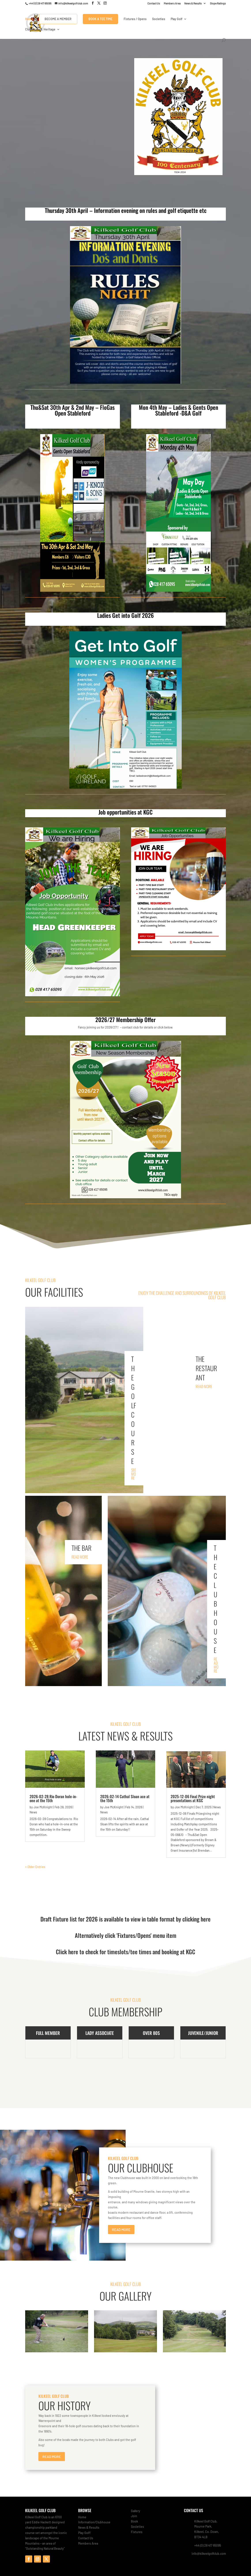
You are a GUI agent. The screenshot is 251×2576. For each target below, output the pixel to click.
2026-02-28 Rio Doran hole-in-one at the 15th (53, 1798)
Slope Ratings (218, 3)
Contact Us (153, 3)
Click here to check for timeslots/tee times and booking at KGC (125, 1951)
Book (134, 2521)
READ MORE (204, 1386)
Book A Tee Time (100, 19)
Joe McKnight (43, 1807)
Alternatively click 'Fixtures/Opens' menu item (125, 1935)
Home (29, 19)
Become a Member (58, 19)
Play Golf (176, 19)
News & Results (193, 3)
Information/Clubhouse (94, 2522)
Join (134, 2516)
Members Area (172, 3)
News (33, 1812)
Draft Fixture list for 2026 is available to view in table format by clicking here (125, 1919)
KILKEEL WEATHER (196, 2401)
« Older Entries (35, 1867)
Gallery (135, 2511)
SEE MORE (133, 1474)
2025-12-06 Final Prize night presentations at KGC (193, 1798)
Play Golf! (84, 2533)
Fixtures (136, 2532)
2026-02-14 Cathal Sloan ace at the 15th (124, 1798)
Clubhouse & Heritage (40, 29)
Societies (158, 19)
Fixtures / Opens (135, 19)
